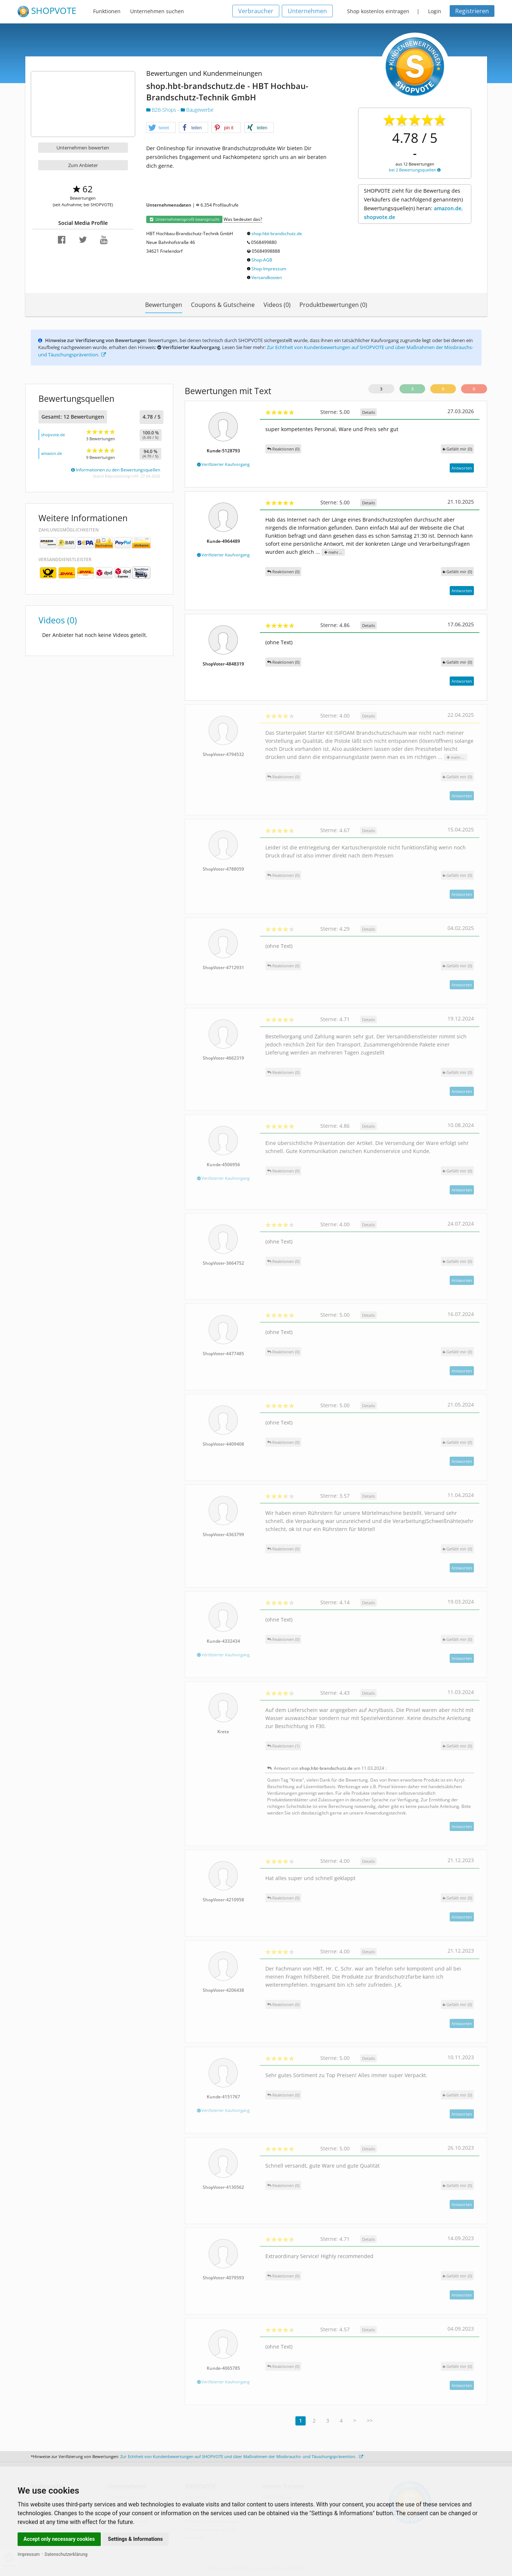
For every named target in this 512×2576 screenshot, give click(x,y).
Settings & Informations (135, 2539)
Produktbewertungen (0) (333, 305)
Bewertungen (163, 305)
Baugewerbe (197, 109)
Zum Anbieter (83, 165)
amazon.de (51, 453)
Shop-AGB (261, 260)
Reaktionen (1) (283, 1746)
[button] (161, 127)
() (457, 449)
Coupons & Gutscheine (223, 305)
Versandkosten (266, 277)
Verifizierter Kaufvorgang (223, 464)
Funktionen (107, 11)
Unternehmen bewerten (82, 147)
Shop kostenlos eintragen (378, 11)
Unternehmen (307, 11)
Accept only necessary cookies (59, 2539)
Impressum (29, 2554)
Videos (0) (277, 305)
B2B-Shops (162, 109)
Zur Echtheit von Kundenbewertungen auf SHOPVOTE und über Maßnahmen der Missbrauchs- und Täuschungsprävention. (241, 2456)
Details (368, 412)
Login (434, 11)
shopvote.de (53, 434)
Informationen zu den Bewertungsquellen (115, 470)
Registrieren (472, 11)
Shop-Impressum (268, 269)
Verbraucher (255, 11)
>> (370, 2420)
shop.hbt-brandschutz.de (276, 233)
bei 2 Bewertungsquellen (415, 170)
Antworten (462, 468)
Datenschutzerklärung (66, 2554)
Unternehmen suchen (157, 11)
